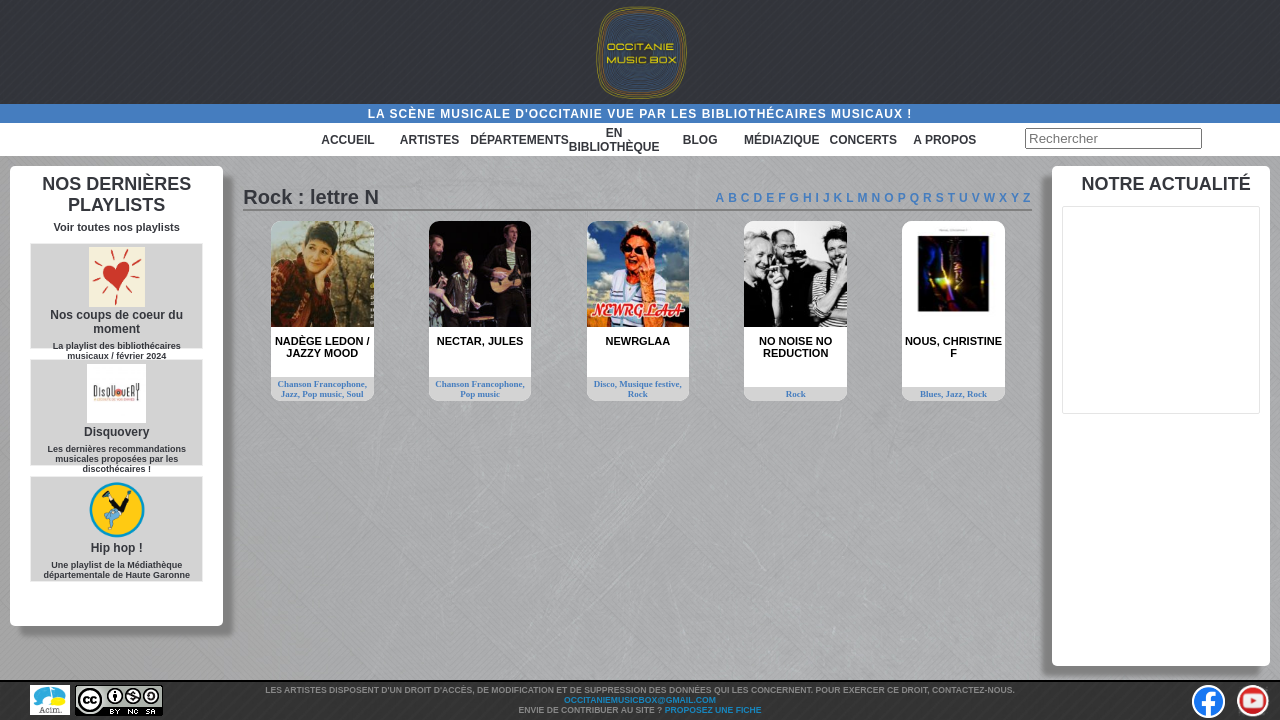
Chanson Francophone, (322, 384)
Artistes (429, 140)
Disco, (607, 384)
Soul (355, 394)
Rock (638, 394)
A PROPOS (944, 140)
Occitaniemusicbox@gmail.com (640, 700)
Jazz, (292, 394)
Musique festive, (650, 384)
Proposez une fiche (713, 710)
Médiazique (781, 140)
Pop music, (324, 394)
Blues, (933, 394)
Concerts (863, 140)
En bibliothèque (614, 140)
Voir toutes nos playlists (117, 227)
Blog (700, 140)
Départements (519, 140)
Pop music (480, 394)
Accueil (347, 140)
